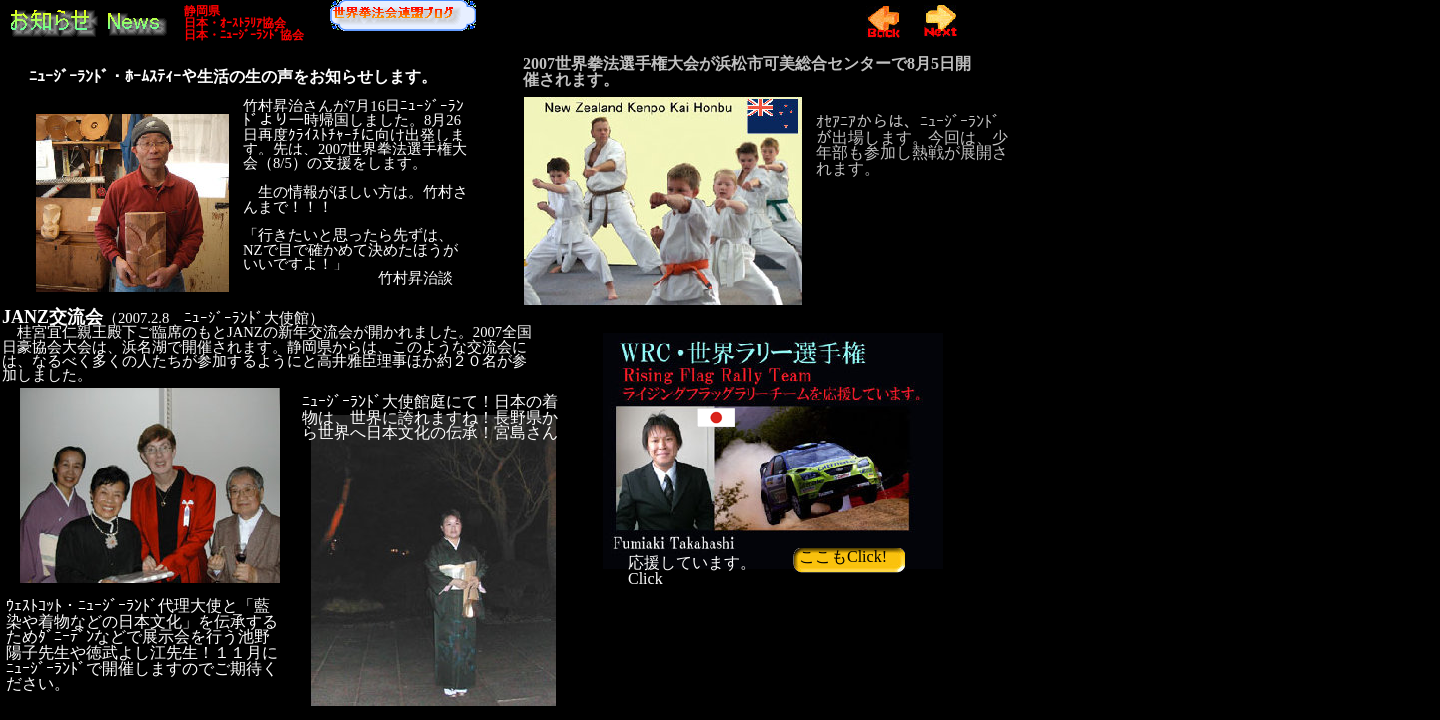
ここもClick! (845, 556)
